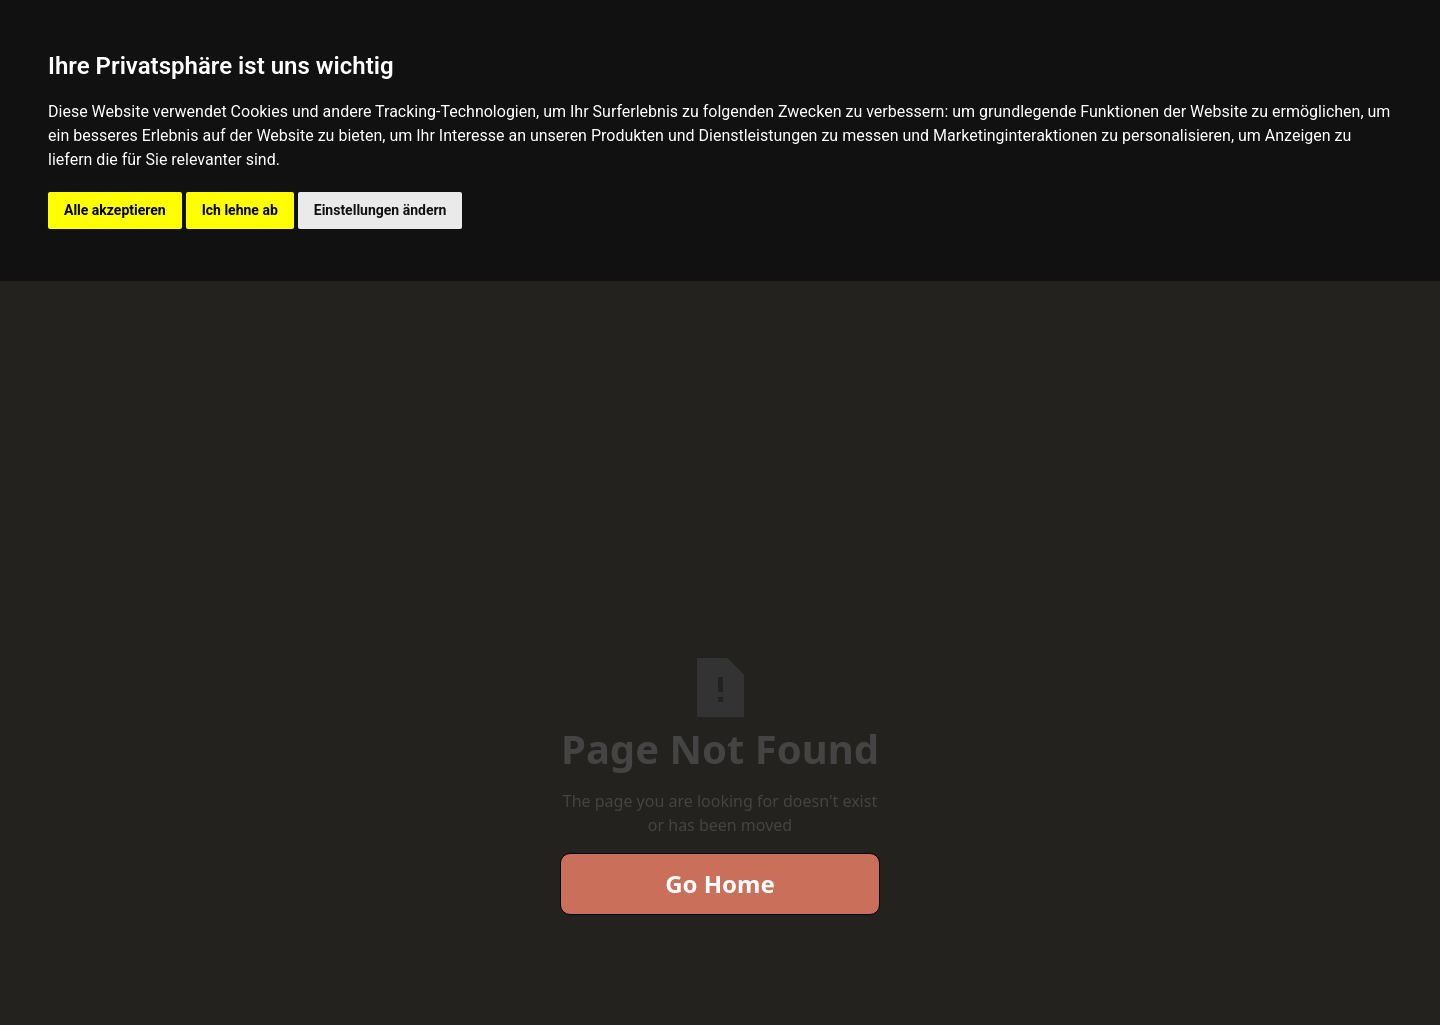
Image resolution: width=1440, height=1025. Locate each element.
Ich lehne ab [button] (240, 210)
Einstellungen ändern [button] (380, 210)
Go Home (720, 883)
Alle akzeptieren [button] (115, 210)
